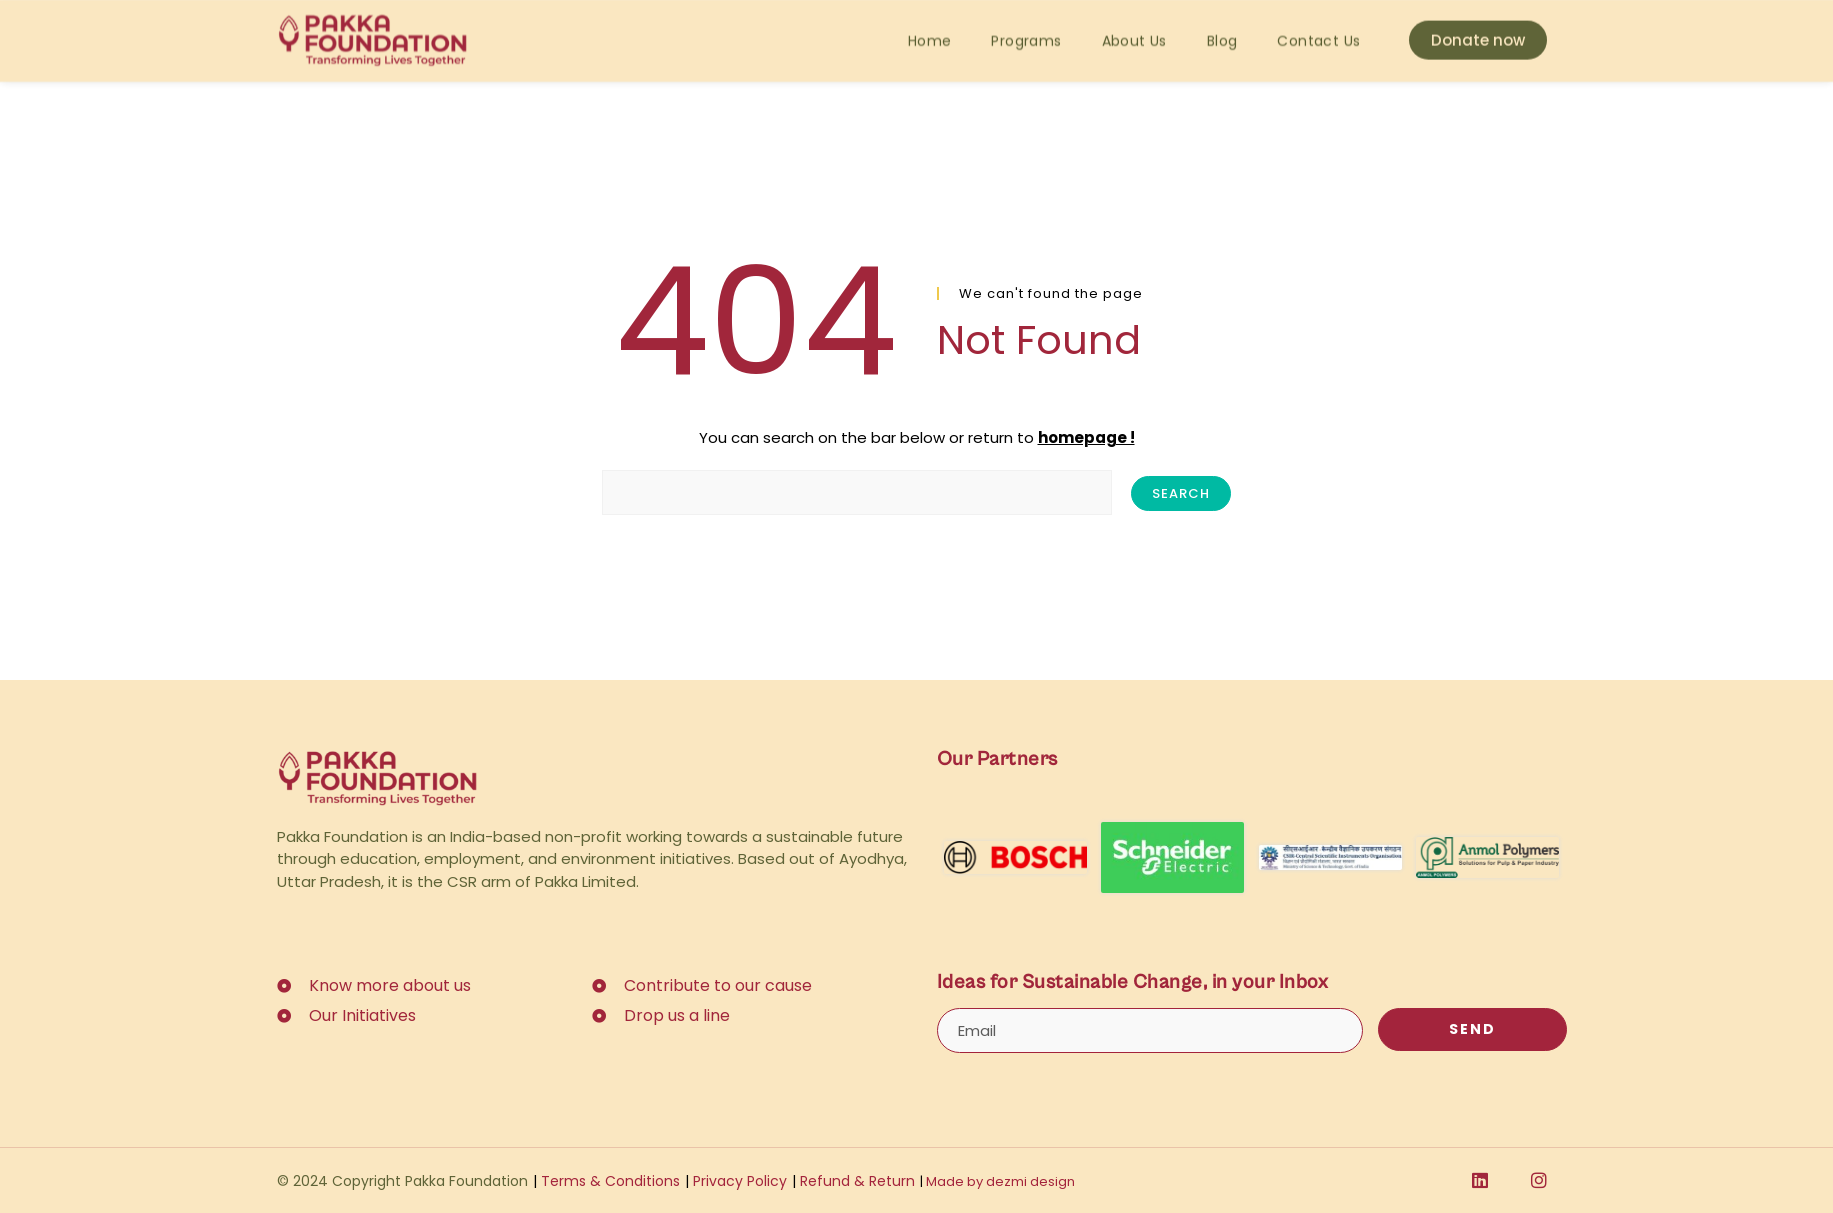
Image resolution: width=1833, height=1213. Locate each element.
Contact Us (1318, 23)
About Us (1134, 23)
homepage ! (1086, 437)
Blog (1222, 23)
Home (930, 23)
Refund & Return (853, 1181)
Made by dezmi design (997, 1181)
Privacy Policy (736, 1181)
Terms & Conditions (606, 1181)
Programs (1026, 23)
